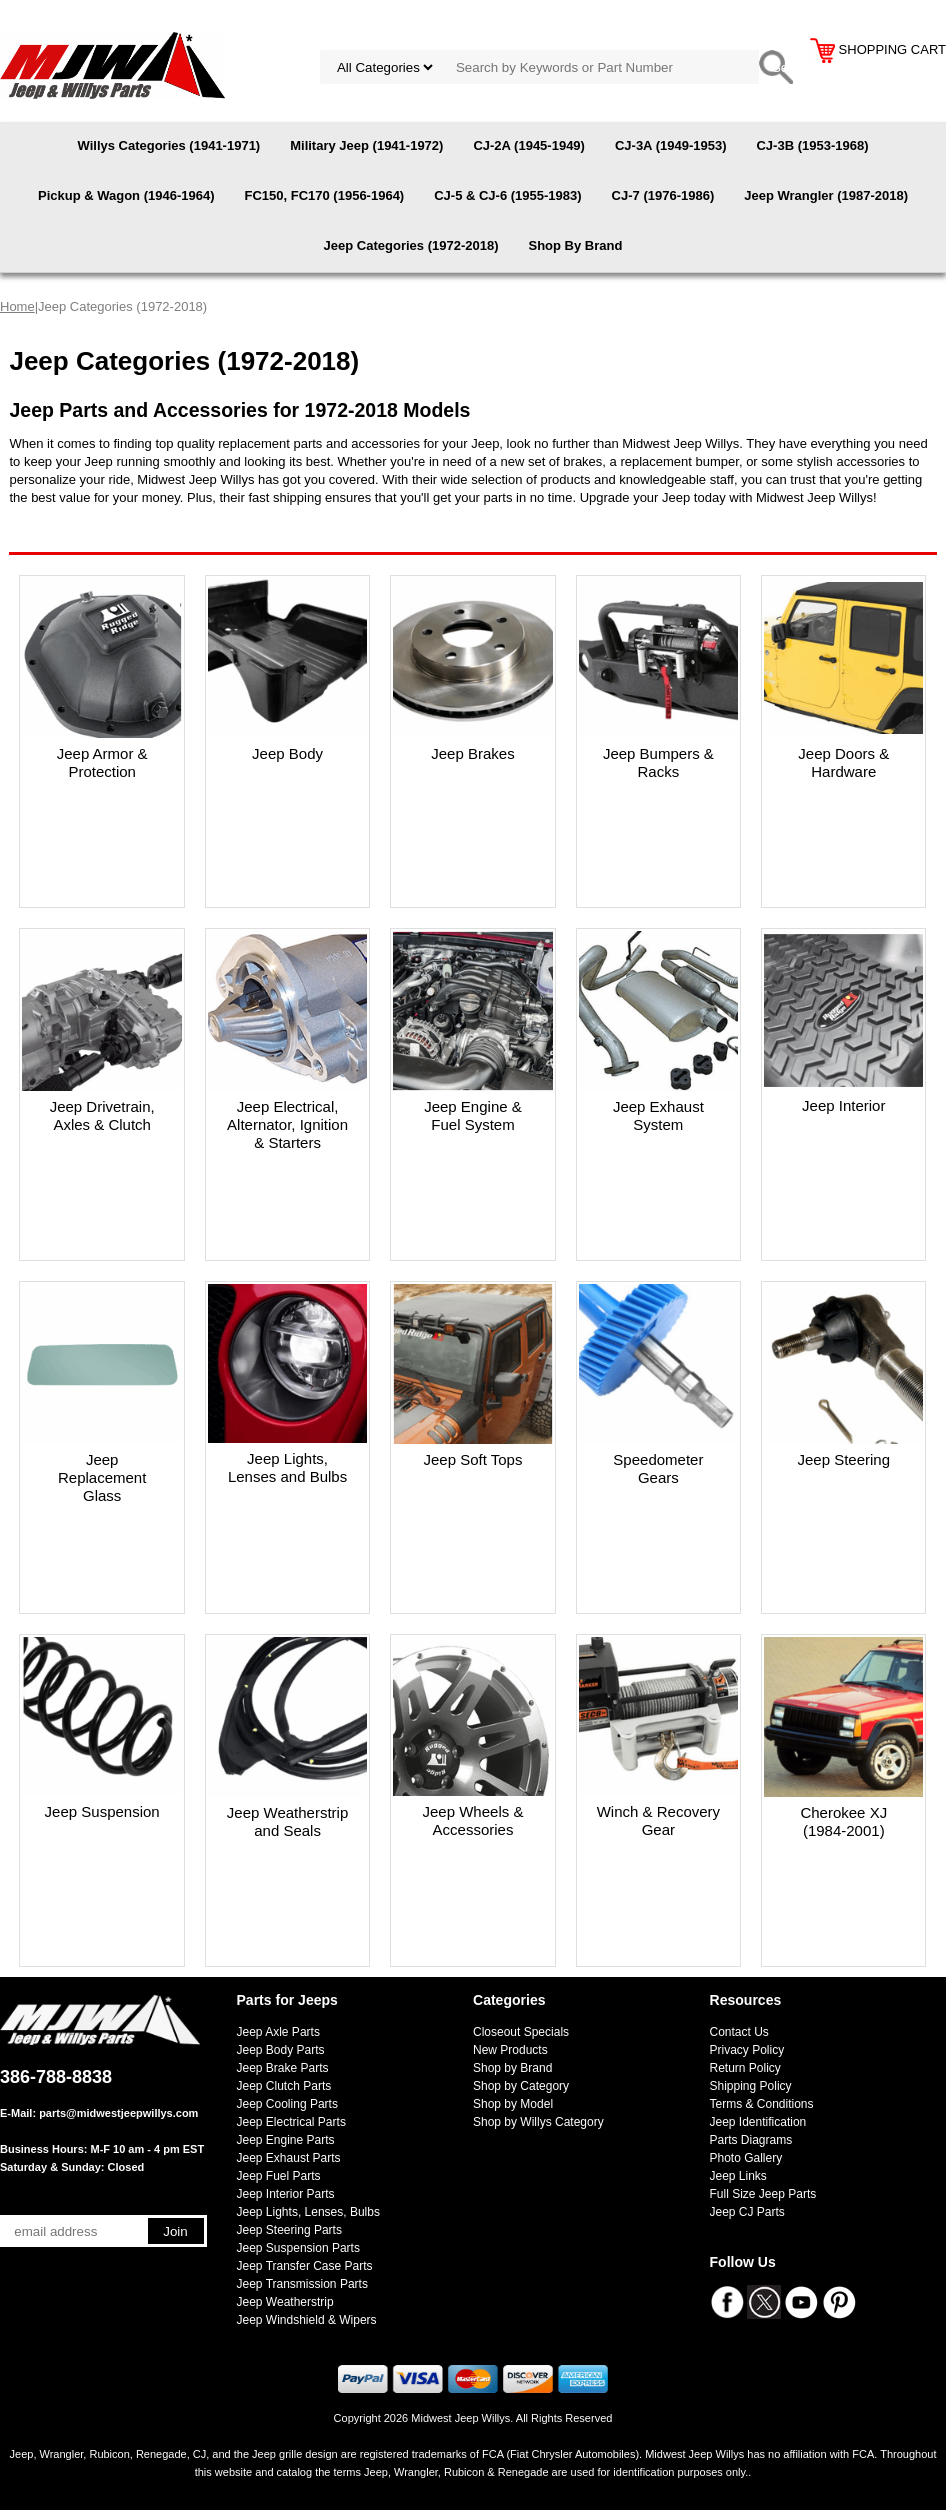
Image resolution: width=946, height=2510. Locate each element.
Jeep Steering (843, 1459)
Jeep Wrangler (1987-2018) (826, 195)
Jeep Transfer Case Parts (305, 2266)
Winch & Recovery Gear (658, 1820)
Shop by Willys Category (538, 2122)
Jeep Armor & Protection (102, 762)
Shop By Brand (575, 245)
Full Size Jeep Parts (763, 2194)
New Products (510, 2050)
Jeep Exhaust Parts (289, 2158)
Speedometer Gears (658, 1468)
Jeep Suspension (102, 1811)
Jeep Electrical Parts (291, 2122)
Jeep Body (287, 753)
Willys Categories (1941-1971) (169, 145)
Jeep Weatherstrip (285, 2302)
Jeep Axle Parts (278, 2032)
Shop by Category (521, 2086)
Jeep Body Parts (281, 2050)
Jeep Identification (758, 2122)
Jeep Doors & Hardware (843, 762)
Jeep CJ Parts (747, 2212)
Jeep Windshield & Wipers (307, 2320)
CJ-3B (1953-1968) (812, 145)
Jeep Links (738, 2176)
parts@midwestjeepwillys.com (118, 2113)
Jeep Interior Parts (286, 2194)
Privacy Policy (747, 2050)
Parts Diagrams (751, 2140)
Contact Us (739, 2032)
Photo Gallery (746, 2158)
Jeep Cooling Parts (287, 2104)
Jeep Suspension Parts (298, 2248)
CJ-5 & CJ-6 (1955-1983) (507, 195)
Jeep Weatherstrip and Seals (287, 1821)
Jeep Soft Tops (472, 1459)
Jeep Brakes (472, 753)
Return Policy (745, 2068)
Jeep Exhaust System (658, 1115)
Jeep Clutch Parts (284, 2086)
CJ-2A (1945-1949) (529, 145)
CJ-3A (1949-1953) (671, 145)
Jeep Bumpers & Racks (658, 762)
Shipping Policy (751, 2086)
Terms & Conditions (762, 2104)
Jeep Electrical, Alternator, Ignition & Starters (287, 1124)
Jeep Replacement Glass (102, 1477)
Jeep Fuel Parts (279, 2176)
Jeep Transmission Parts (302, 2284)
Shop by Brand (512, 2068)
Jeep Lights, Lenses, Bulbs (308, 2212)
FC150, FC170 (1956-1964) (324, 195)
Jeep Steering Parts (289, 2230)
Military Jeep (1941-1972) (366, 145)
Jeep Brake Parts (283, 2068)
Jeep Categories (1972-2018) (411, 245)
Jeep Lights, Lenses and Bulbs (287, 1467)
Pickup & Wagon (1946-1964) (126, 195)
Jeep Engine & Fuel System (473, 1115)
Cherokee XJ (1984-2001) (843, 1821)
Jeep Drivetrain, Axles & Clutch (102, 1115)
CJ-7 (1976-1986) (663, 195)
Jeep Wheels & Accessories (473, 1820)
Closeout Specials (521, 2032)
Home (17, 306)
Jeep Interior (843, 1105)
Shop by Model (513, 2104)
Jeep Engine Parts (286, 2140)
